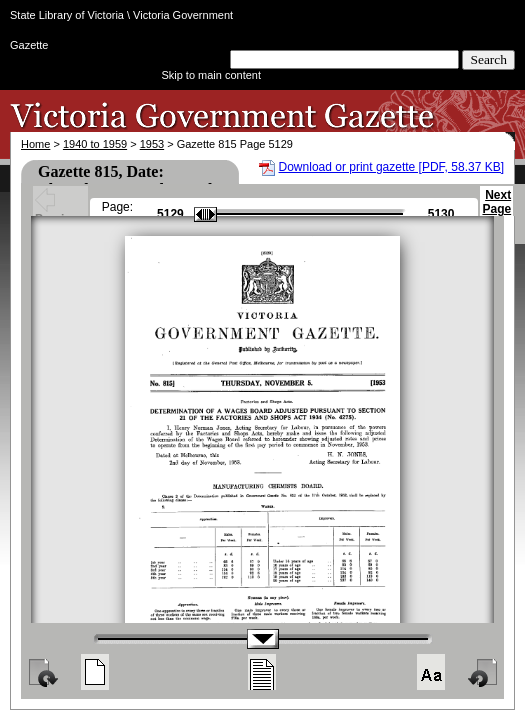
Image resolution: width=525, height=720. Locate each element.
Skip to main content (211, 75)
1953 (152, 144)
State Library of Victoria (67, 15)
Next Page (496, 211)
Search (488, 59)
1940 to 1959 (95, 144)
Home (35, 144)
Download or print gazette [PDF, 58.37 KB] (391, 167)
